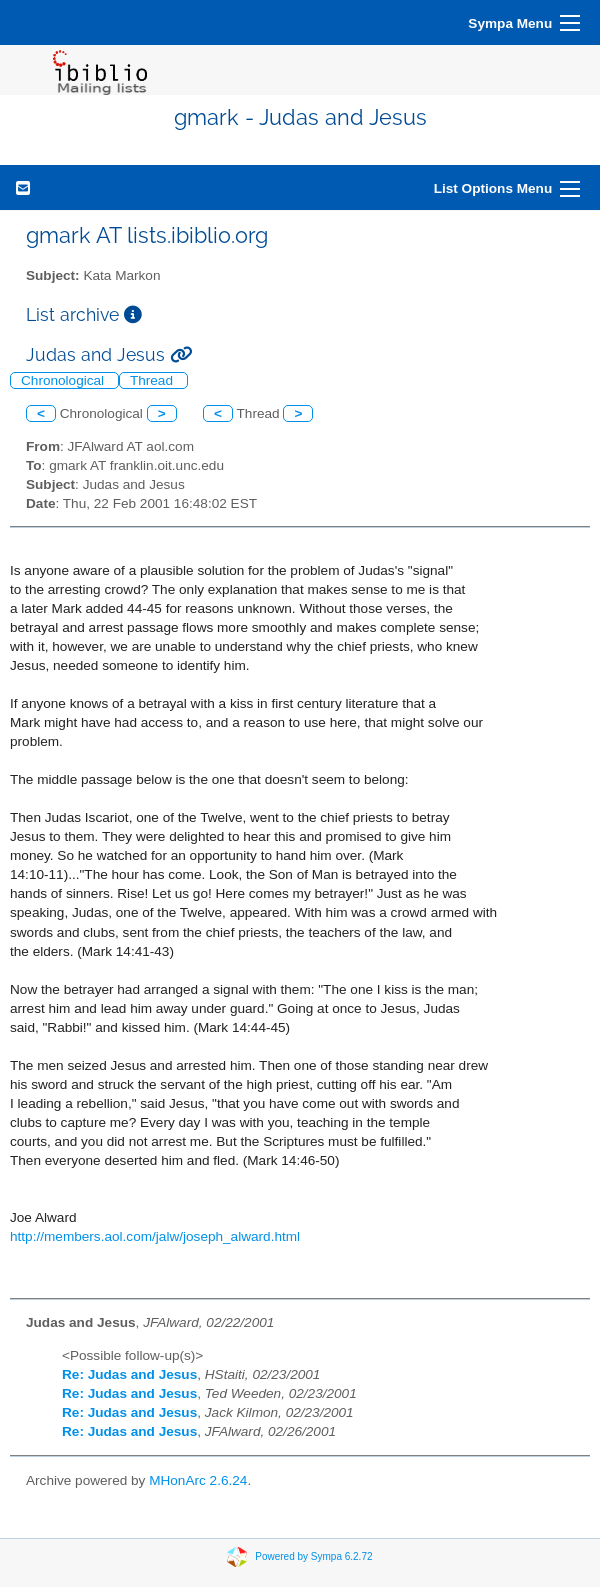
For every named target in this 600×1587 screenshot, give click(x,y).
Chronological (64, 380)
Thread (153, 380)
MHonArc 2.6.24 (198, 1480)
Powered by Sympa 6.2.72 (313, 1555)
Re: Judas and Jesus (129, 1374)
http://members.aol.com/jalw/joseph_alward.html (155, 1236)
